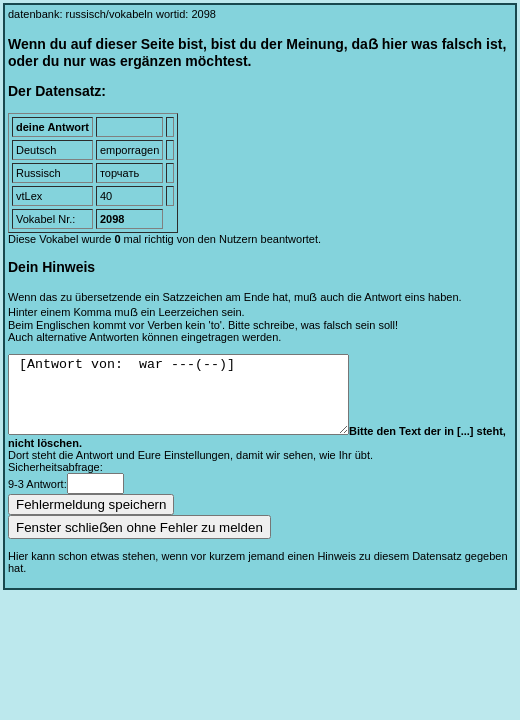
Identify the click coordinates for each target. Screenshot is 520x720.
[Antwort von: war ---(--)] (198, 402)
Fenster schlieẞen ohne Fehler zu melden (139, 542)
